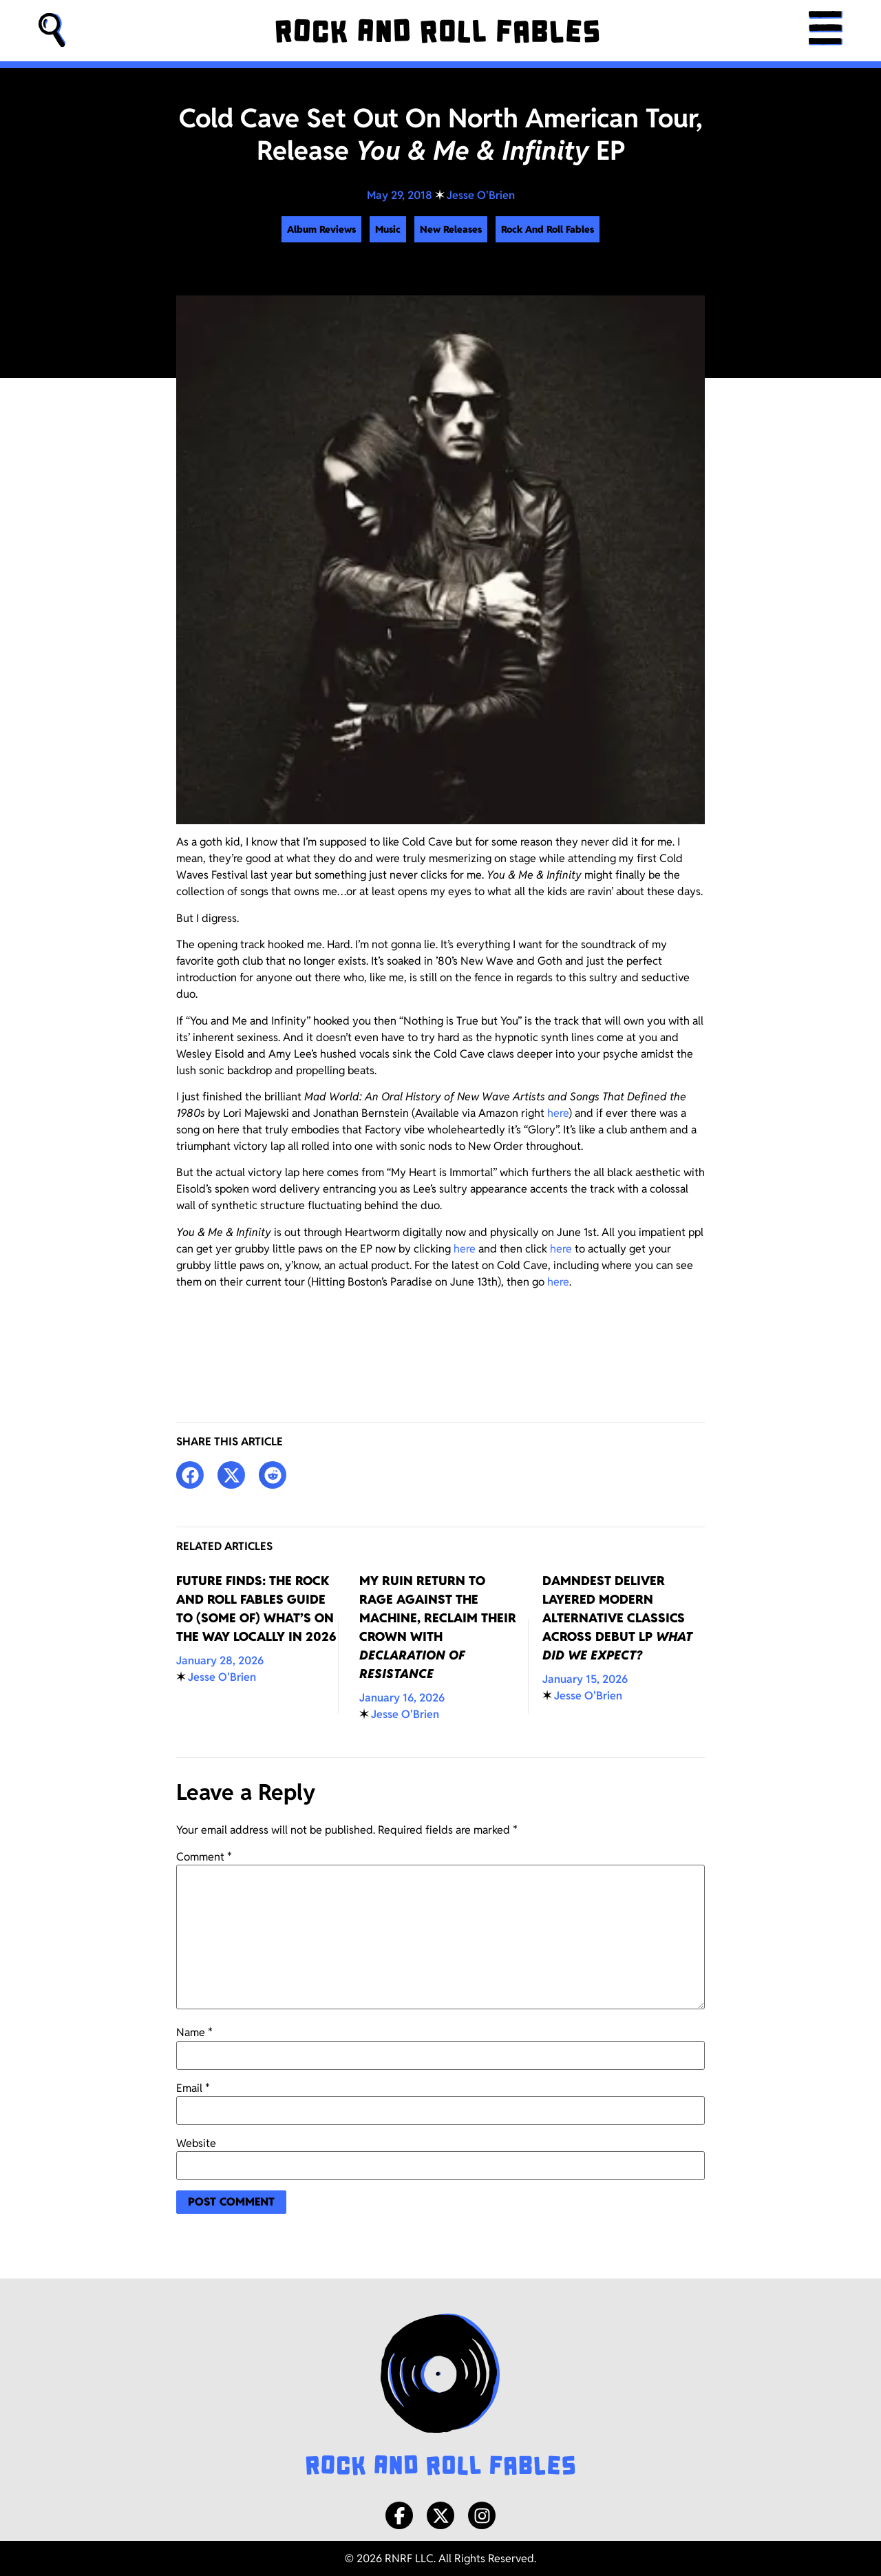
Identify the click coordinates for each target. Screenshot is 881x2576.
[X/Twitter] (440, 2515)
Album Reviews (321, 229)
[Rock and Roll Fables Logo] (440, 2396)
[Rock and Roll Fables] (436, 31)
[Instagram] (482, 2515)
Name (194, 2032)
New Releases (451, 229)
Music (388, 229)
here (558, 1113)
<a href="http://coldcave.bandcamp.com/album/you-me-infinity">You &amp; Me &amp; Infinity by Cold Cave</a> (440, 1341)
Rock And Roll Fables (547, 229)
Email (193, 2088)
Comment (204, 1857)
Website (196, 2143)
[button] (52, 30)
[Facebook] (399, 2515)
